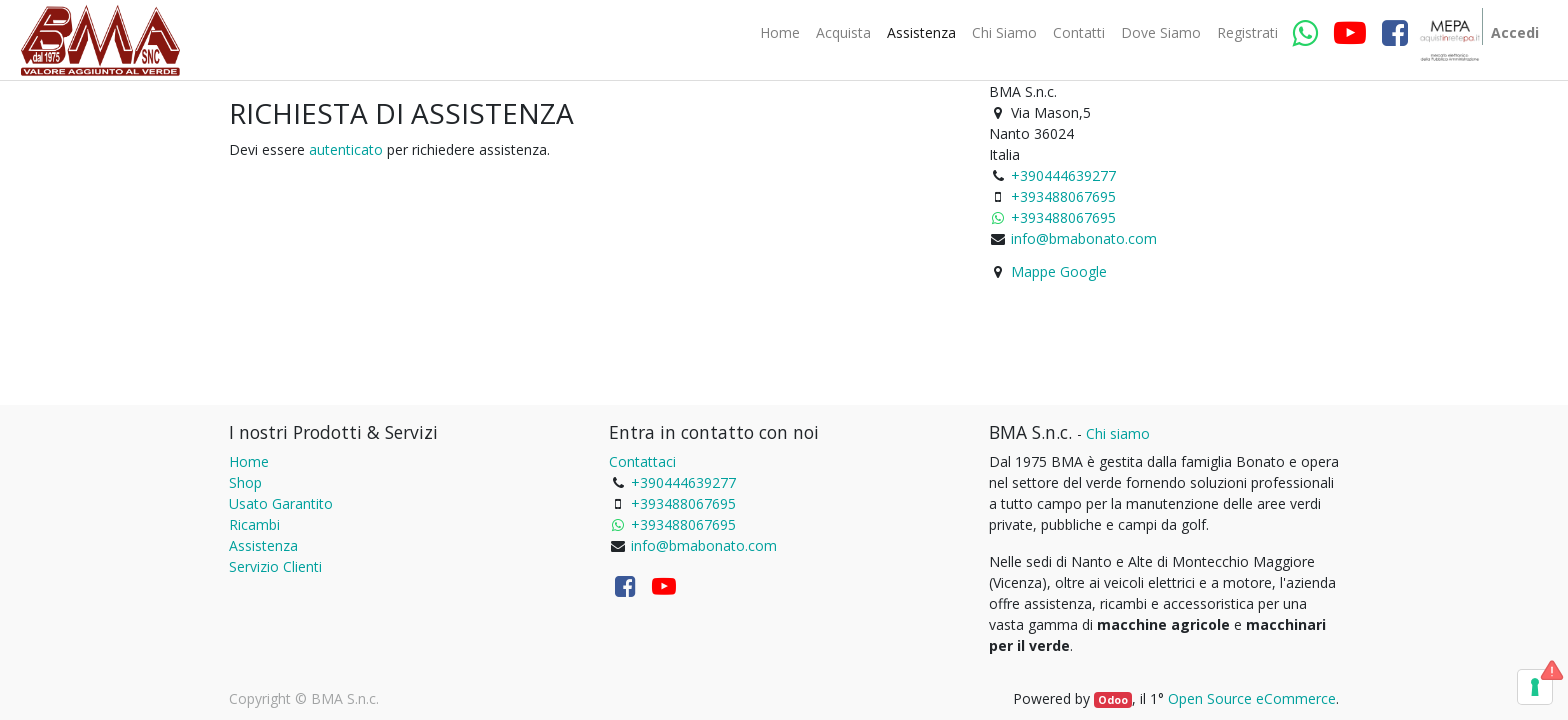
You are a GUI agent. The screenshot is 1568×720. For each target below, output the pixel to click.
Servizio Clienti (275, 566)
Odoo (1113, 700)
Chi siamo (1118, 433)
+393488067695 (1063, 196)
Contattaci (642, 461)
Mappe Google (1059, 271)
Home (249, 461)
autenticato (346, 149)
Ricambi (254, 524)
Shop (245, 482)
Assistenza (263, 545)
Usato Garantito (281, 503)
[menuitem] (780, 33)
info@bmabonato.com (1084, 238)
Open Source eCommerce (1252, 698)
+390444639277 (1063, 175)
